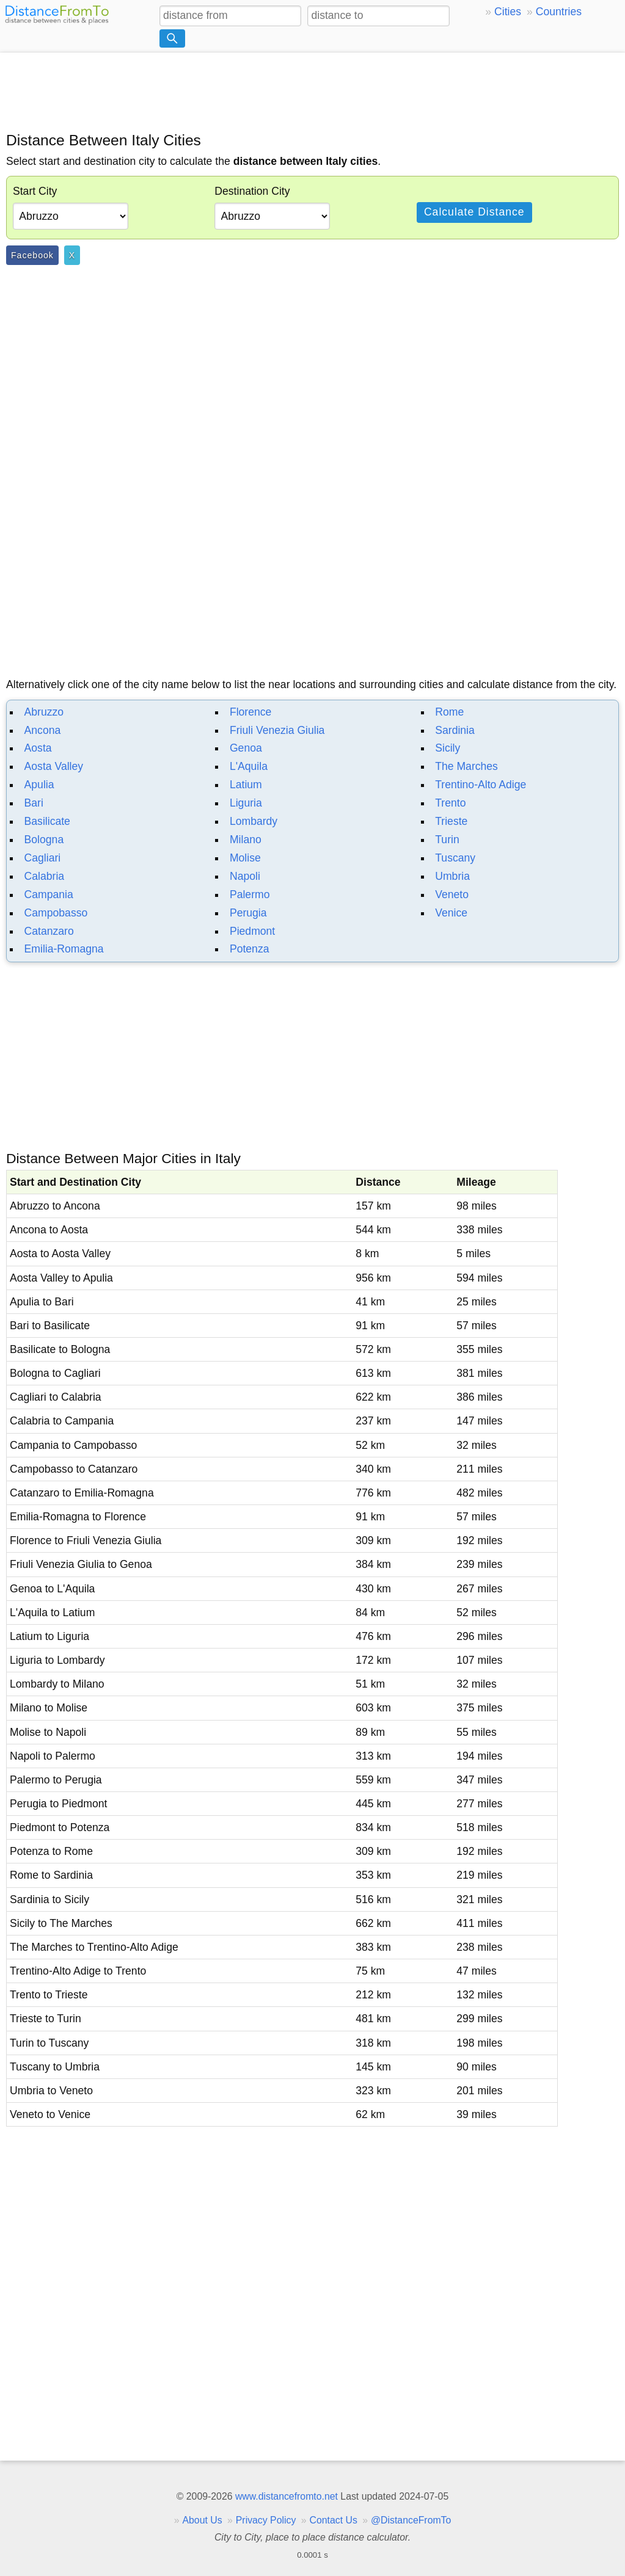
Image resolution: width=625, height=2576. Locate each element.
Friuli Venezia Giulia (277, 730)
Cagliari (42, 858)
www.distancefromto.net (286, 2496)
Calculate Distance (474, 212)
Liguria (246, 803)
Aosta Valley (54, 766)
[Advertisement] (312, 89)
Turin (447, 839)
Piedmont (252, 931)
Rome (449, 712)
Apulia (39, 784)
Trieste (451, 821)
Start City (35, 191)
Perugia (248, 913)
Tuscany (455, 858)
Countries (559, 11)
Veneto (452, 894)
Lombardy (253, 821)
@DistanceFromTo (411, 2520)
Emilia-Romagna (64, 949)
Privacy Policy (266, 2520)
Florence (250, 712)
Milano (245, 839)
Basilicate (47, 821)
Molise (245, 858)
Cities (507, 11)
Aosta (38, 748)
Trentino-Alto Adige (480, 784)
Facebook (32, 255)
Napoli (245, 876)
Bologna (44, 839)
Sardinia (455, 730)
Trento (450, 803)
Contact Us (333, 2520)
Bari (33, 803)
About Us (202, 2520)
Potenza (249, 949)
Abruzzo (44, 712)
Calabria (44, 876)
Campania (48, 894)
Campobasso (56, 913)
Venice (451, 913)
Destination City (252, 191)
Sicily (447, 748)
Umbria (452, 876)
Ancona (42, 730)
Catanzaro (49, 931)
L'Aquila (249, 766)
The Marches (466, 766)
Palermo (250, 894)
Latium (246, 784)
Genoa (246, 748)
